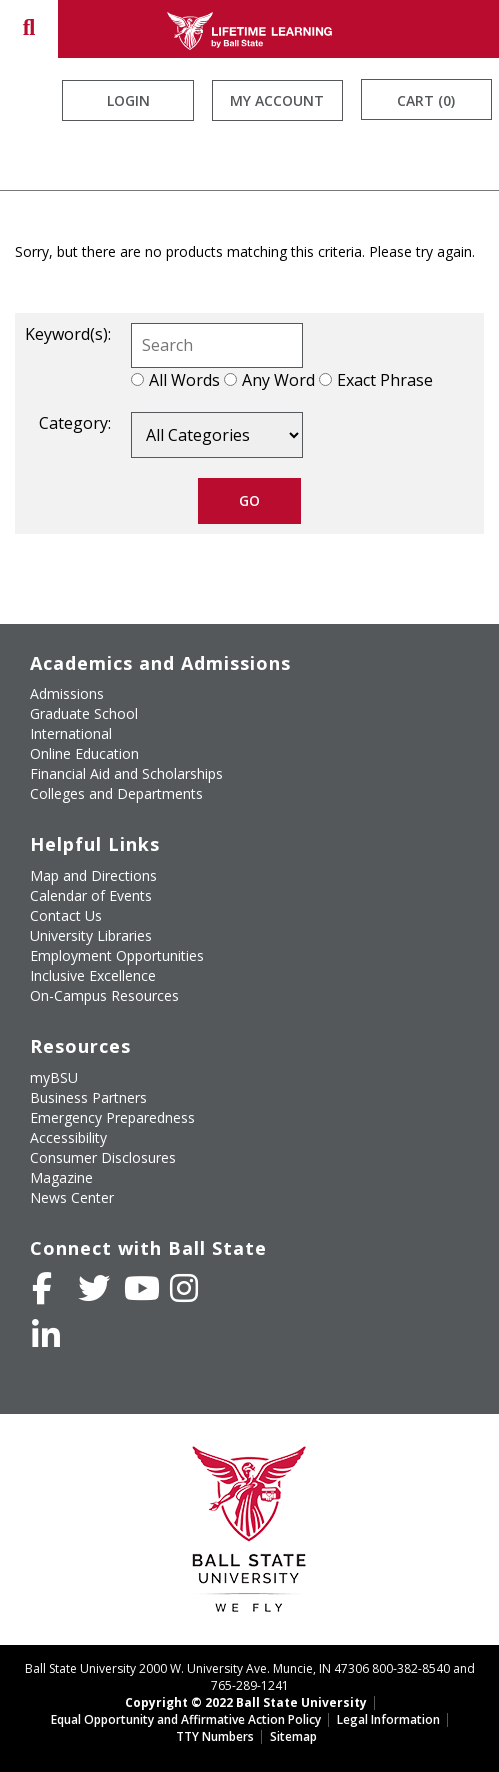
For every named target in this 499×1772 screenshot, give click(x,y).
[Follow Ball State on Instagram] (184, 1288)
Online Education (84, 753)
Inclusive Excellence (93, 975)
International (71, 733)
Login (128, 100)
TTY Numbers (215, 1736)
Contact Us (66, 915)
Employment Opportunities (117, 955)
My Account (277, 100)
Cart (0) (426, 100)
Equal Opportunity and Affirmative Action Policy (186, 1719)
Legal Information (388, 1719)
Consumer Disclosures (103, 1157)
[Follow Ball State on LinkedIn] (46, 1335)
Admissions (67, 693)
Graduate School (84, 713)
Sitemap (293, 1736)
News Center (72, 1197)
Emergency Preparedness (112, 1117)
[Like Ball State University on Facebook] (42, 1288)
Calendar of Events (91, 895)
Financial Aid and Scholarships (126, 773)
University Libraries (91, 935)
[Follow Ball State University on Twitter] (94, 1288)
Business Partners (88, 1097)
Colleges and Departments (116, 793)
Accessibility (68, 1137)
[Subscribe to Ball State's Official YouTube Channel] (142, 1288)
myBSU (54, 1077)
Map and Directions (93, 875)
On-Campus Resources (104, 995)
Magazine (61, 1177)
